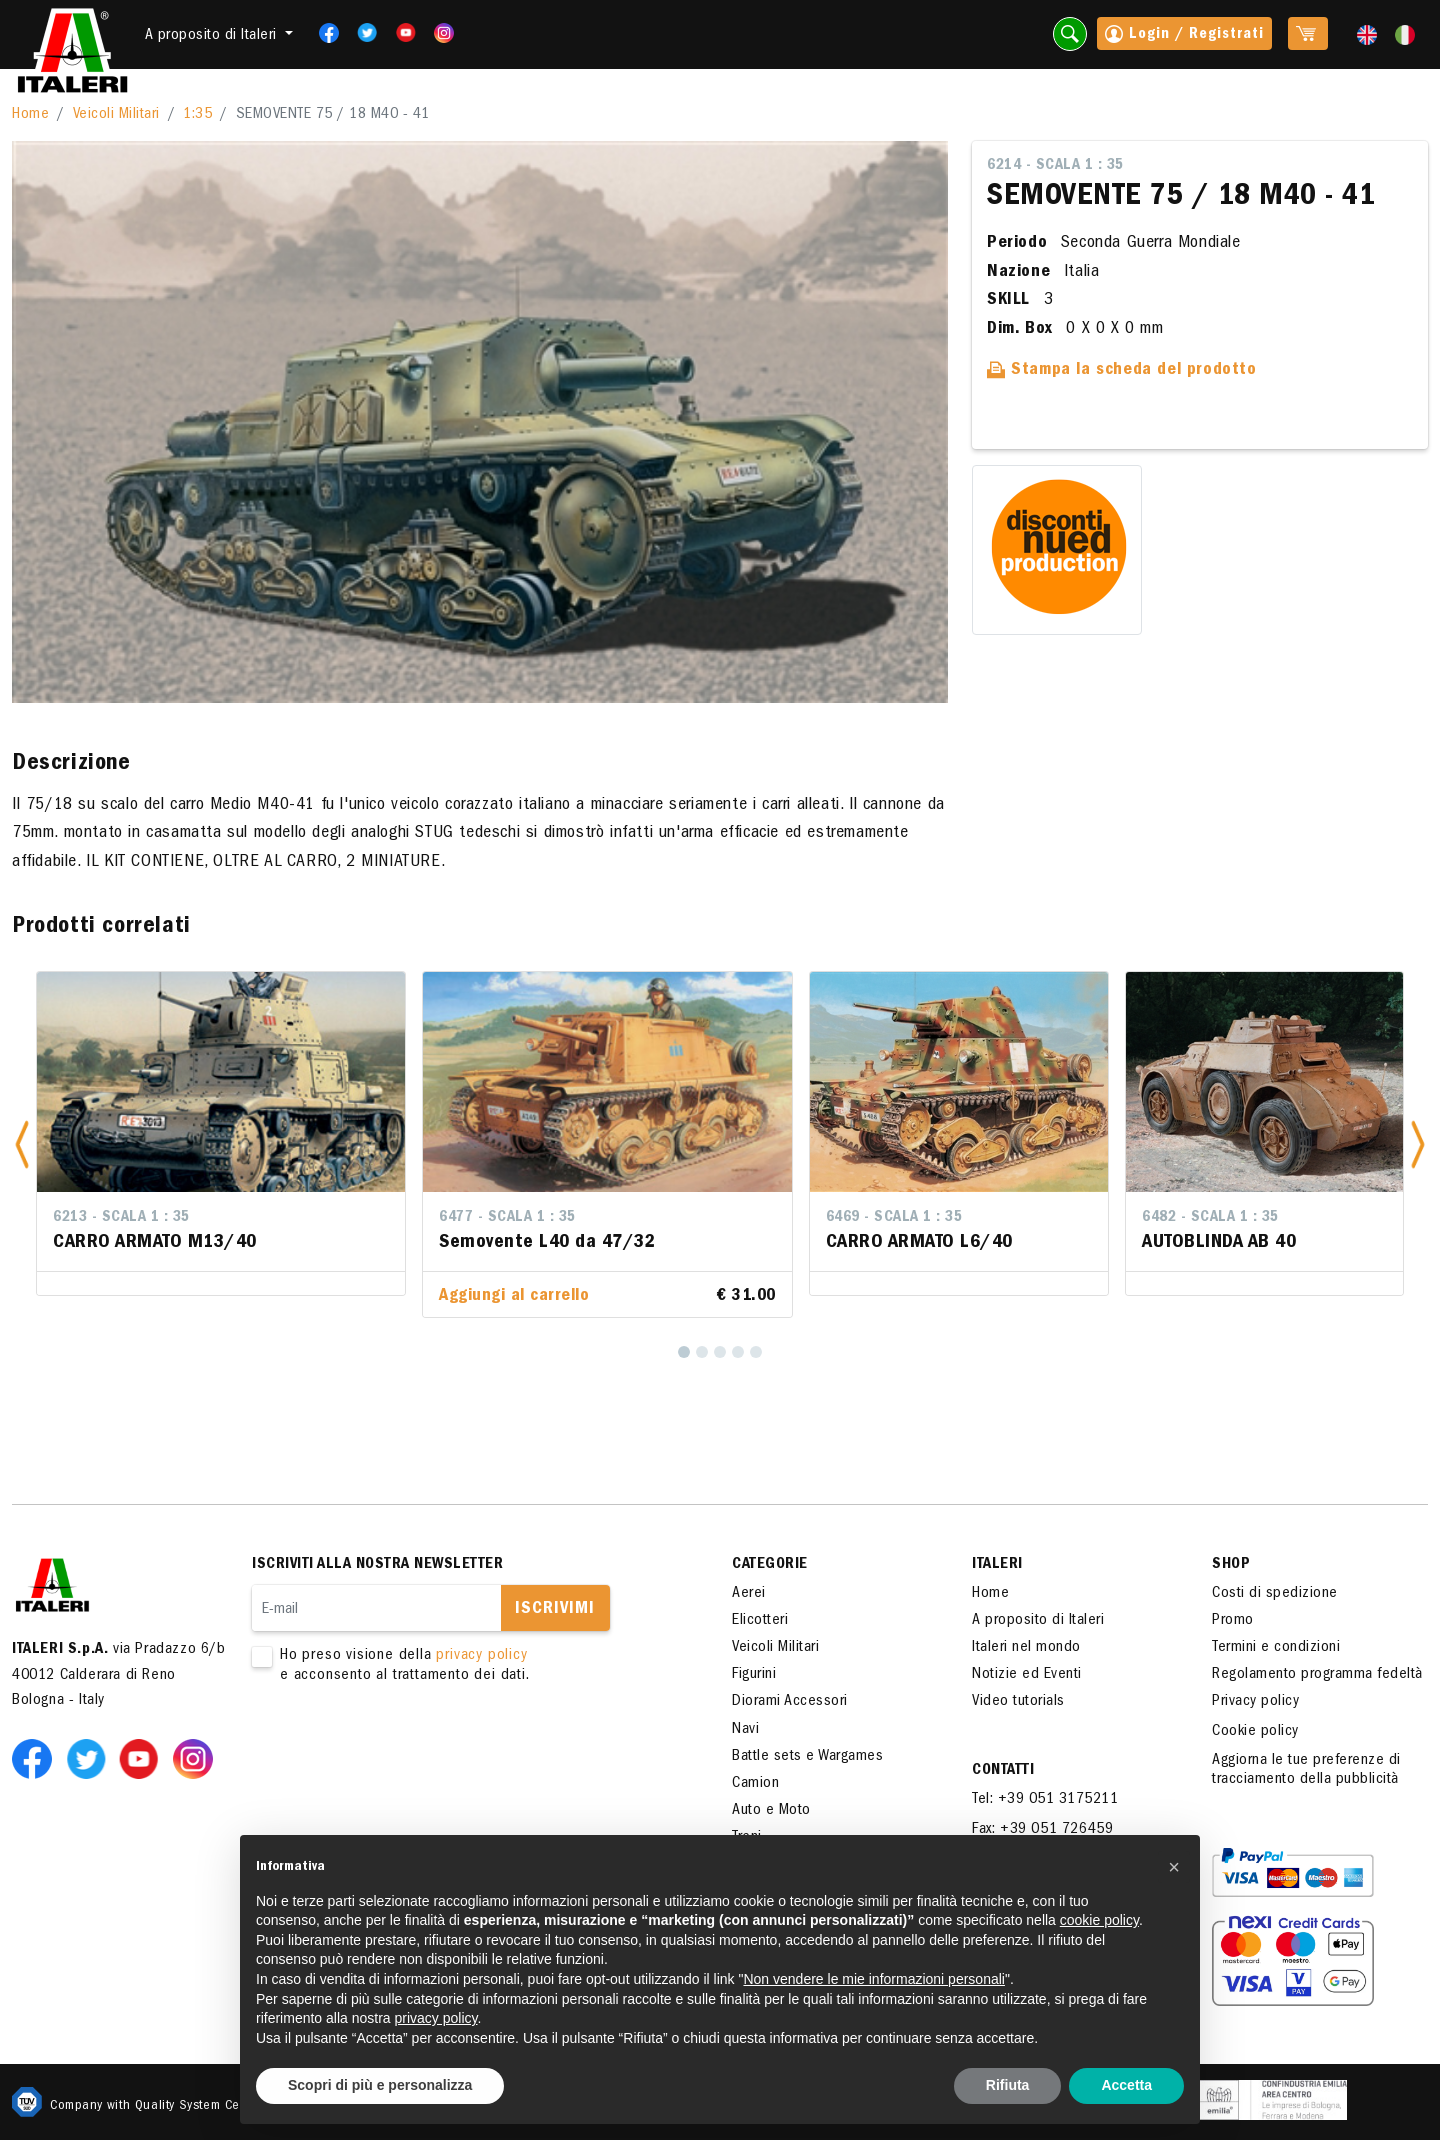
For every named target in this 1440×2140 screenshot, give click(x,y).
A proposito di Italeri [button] (213, 36)
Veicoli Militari (116, 115)
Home (30, 115)
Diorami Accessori (790, 1702)
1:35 (197, 115)
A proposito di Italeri (1038, 1621)
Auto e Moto (771, 1811)
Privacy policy (1255, 1702)
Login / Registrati (1184, 36)
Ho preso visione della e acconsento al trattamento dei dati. (462, 1666)
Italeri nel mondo (1026, 1648)
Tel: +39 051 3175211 (1045, 1800)
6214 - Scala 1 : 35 (1055, 166)
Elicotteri (760, 1621)
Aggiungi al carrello (514, 1297)
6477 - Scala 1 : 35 (507, 1218)
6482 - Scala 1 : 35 (1210, 1218)
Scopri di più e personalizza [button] (380, 2085)
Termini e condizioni (1276, 1648)
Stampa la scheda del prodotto (1122, 371)
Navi (745, 1730)
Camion (755, 1784)
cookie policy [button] (1099, 1920)
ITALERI (997, 1565)
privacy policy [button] (436, 2018)
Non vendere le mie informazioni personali (873, 1979)
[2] (702, 1352)
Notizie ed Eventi (1027, 1675)
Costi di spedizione (1275, 1594)
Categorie (770, 1565)
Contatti (1003, 1771)
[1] (684, 1352)
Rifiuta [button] (1008, 2085)
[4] (738, 1352)
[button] (22, 1144)
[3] (720, 1352)
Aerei (749, 1594)
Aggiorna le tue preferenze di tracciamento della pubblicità (1306, 1770)
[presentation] (404, 1749)
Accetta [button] (1126, 2085)
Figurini (754, 1675)
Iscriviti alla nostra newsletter (377, 1565)
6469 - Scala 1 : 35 (894, 1218)
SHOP (1231, 1565)
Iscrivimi (555, 1610)
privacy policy (481, 1656)
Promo (1233, 1621)
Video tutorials (1018, 1702)
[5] (756, 1352)
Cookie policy (1255, 1732)
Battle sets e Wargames (807, 1757)
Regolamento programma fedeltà (1317, 1675)
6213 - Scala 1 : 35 (121, 1218)
